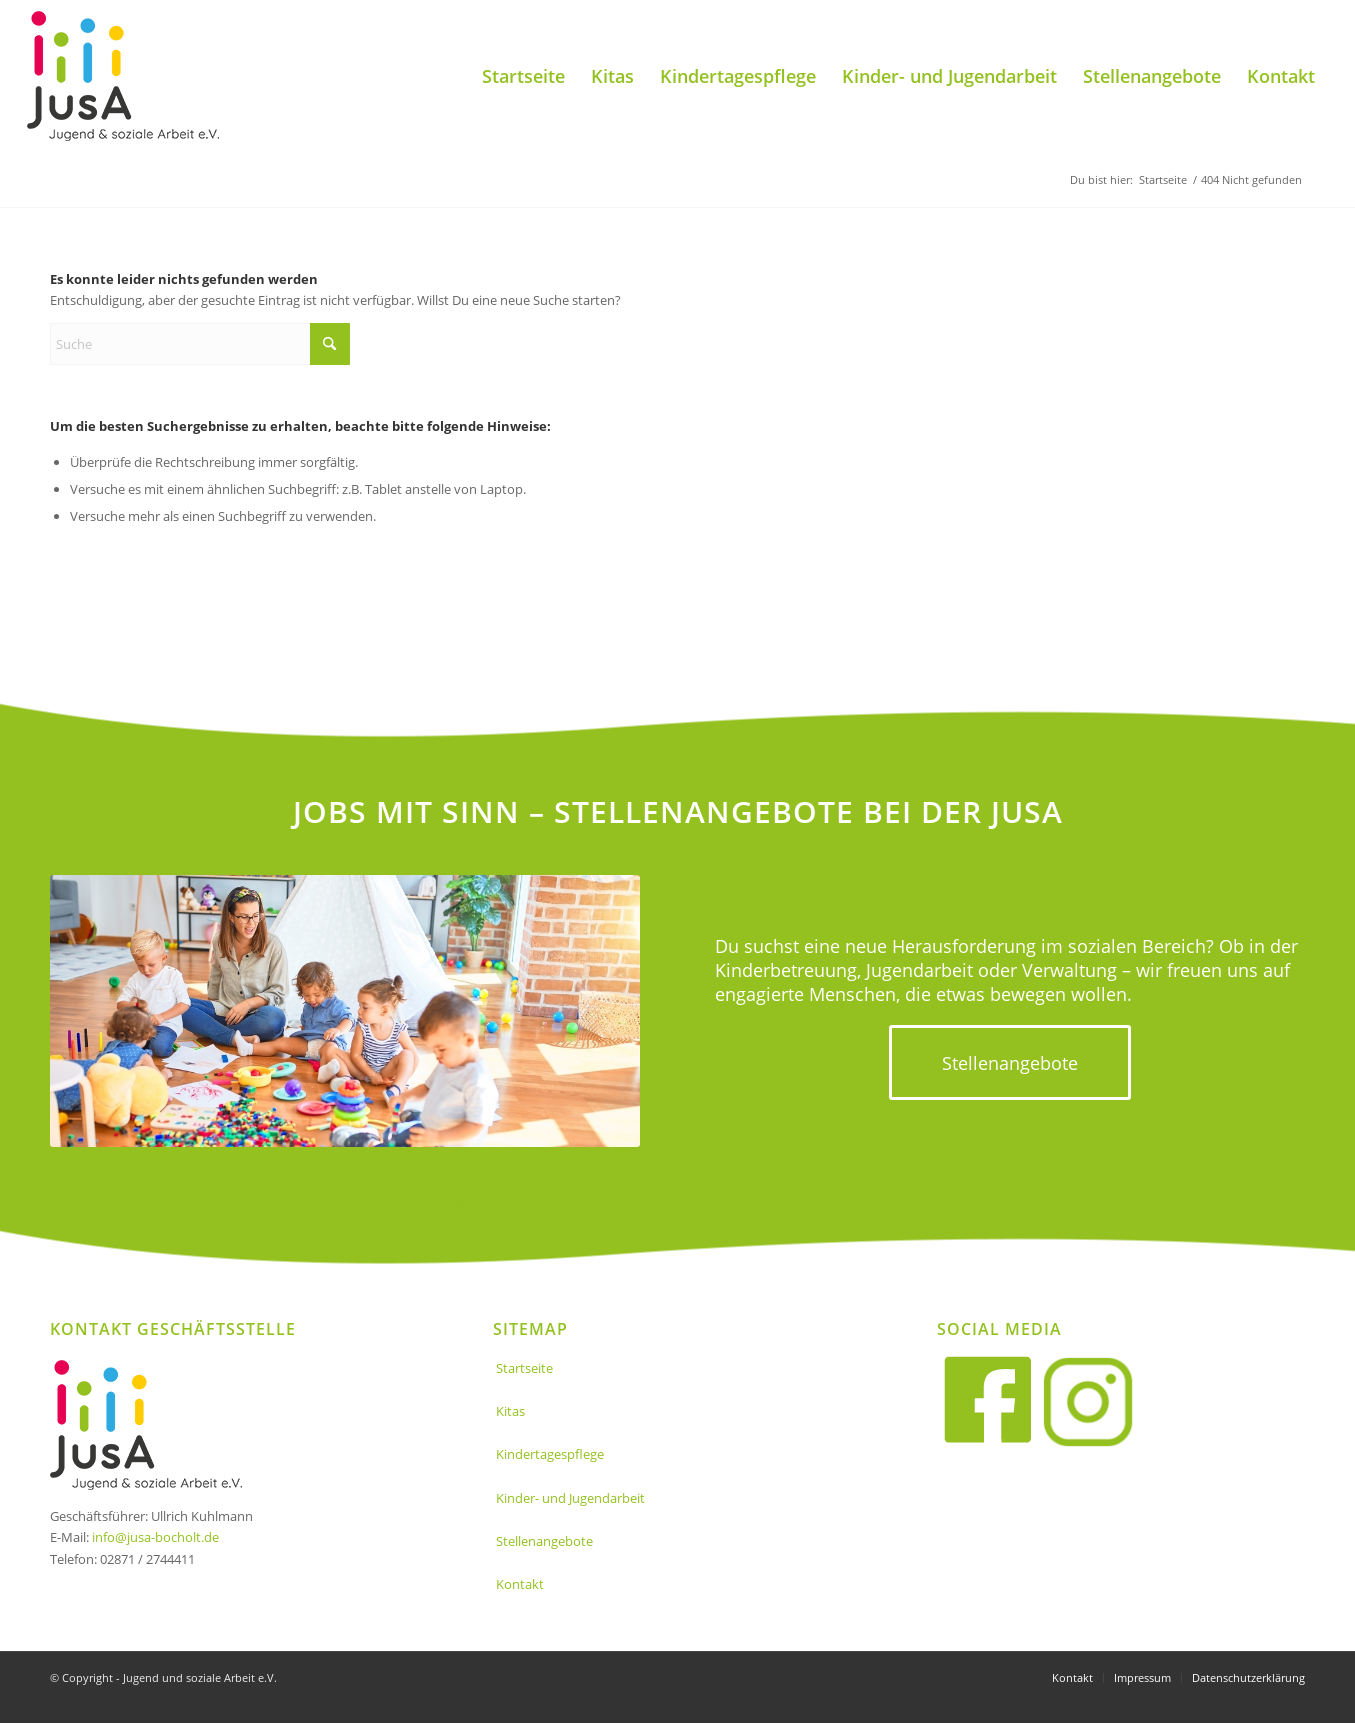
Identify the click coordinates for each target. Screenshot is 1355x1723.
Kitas (510, 1411)
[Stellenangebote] (1010, 1063)
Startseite (524, 1368)
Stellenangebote (544, 1541)
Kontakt (520, 1584)
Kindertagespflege (550, 1454)
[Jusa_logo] (123, 76)
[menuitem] (523, 76)
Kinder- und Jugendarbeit (570, 1498)
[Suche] (200, 344)
